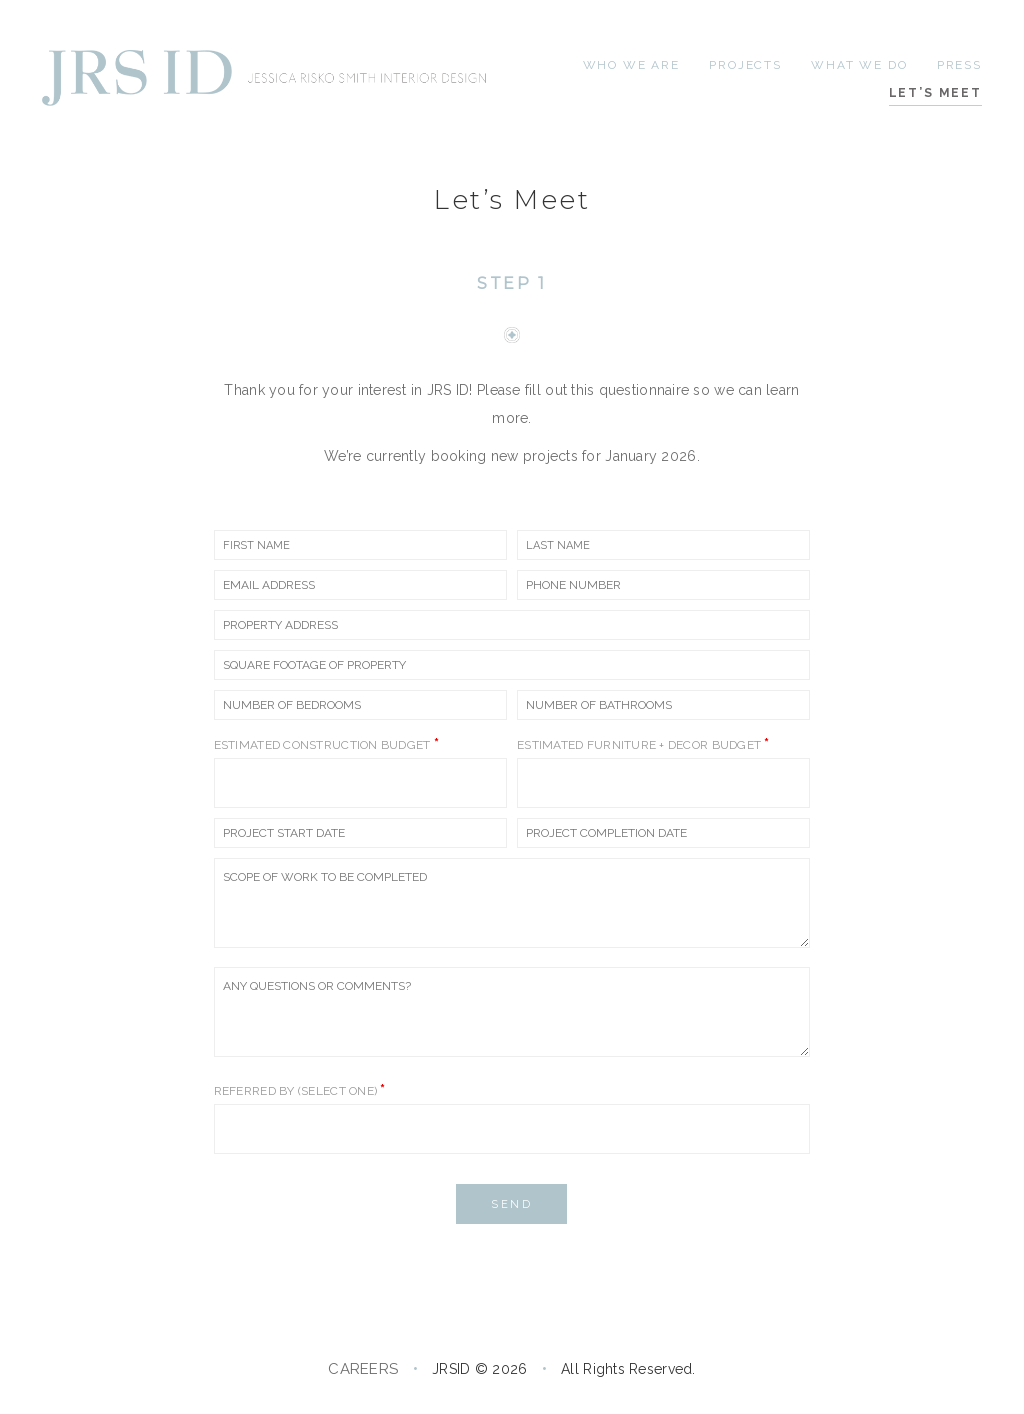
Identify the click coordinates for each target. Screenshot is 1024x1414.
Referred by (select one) (300, 1090)
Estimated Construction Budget (326, 744)
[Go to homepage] (267, 78)
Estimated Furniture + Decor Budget (643, 744)
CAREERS (363, 1369)
